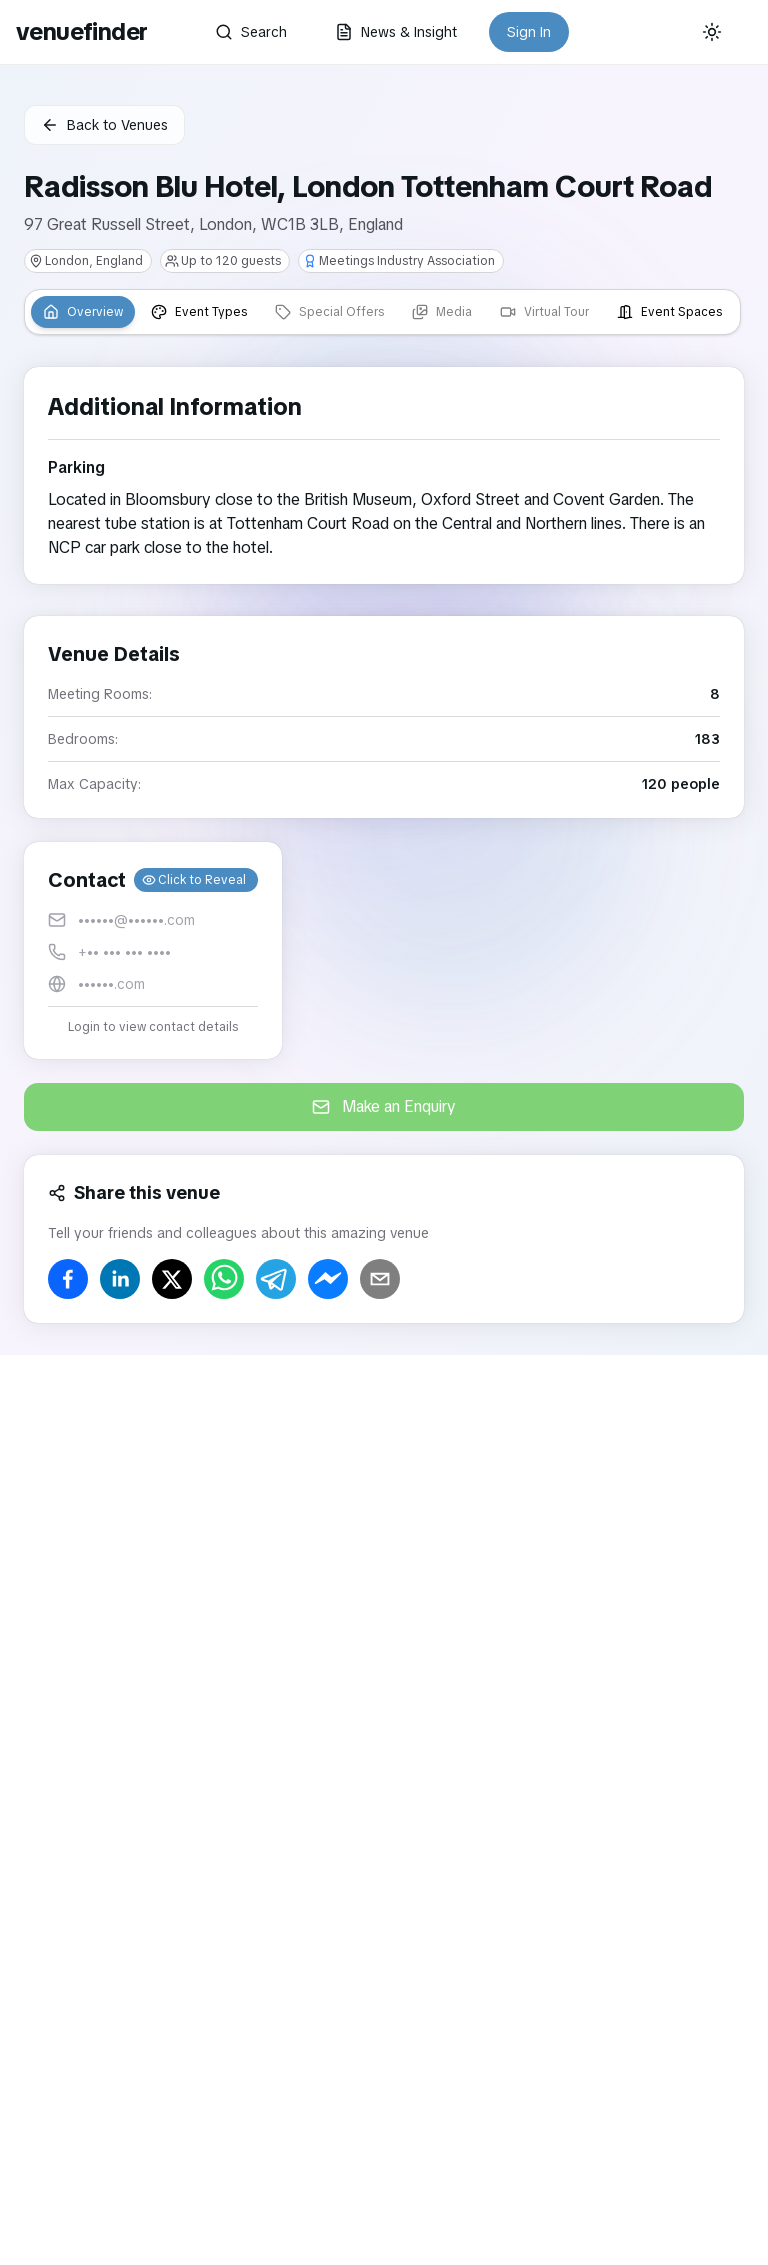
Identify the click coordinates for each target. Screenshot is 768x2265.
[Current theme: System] (712, 32)
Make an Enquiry (384, 1106)
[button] (153, 950)
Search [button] (251, 32)
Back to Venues (104, 125)
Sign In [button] (529, 32)
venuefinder (81, 31)
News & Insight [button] (396, 32)
